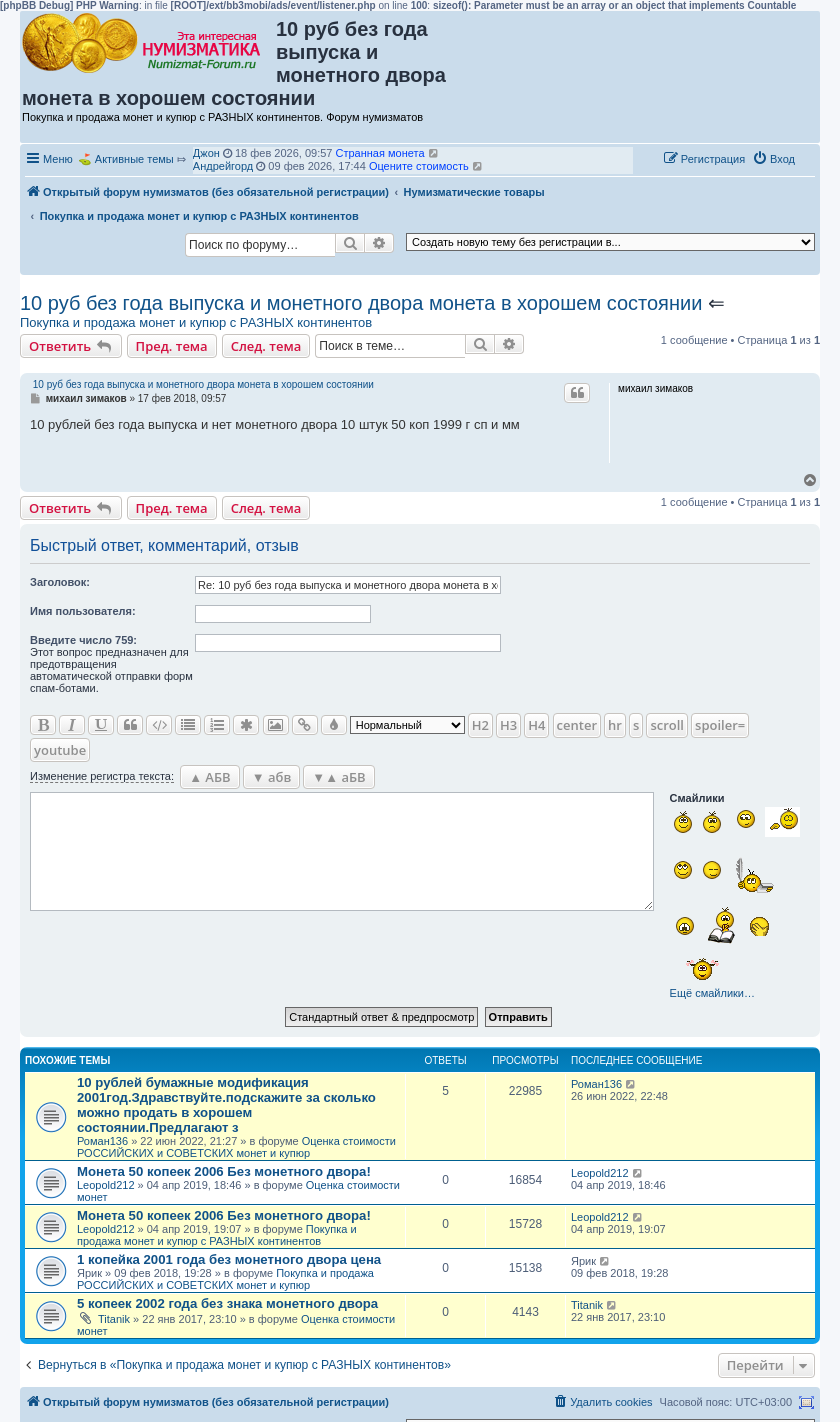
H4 (536, 725)
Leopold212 (106, 1185)
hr (615, 725)
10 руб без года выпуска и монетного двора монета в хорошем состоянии (361, 303)
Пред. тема (172, 346)
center (577, 725)
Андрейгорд (223, 166)
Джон (206, 153)
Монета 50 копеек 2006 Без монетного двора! (224, 1171)
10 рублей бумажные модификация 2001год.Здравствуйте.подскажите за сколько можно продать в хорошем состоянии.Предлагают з (226, 1105)
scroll (667, 725)
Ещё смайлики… (712, 993)
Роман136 (102, 1141)
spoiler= (720, 725)
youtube (60, 750)
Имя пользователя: (83, 611)
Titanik (114, 1319)
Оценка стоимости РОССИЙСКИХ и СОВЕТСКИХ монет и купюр (236, 1147)
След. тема (266, 346)
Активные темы (134, 159)
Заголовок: (60, 582)
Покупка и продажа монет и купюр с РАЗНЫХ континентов (196, 322)
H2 (480, 725)
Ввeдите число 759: (83, 640)
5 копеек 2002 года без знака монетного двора (227, 1303)
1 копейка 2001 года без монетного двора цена (229, 1259)
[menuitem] (773, 159)
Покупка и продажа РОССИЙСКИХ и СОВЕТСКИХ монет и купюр (225, 1279)
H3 (508, 725)
